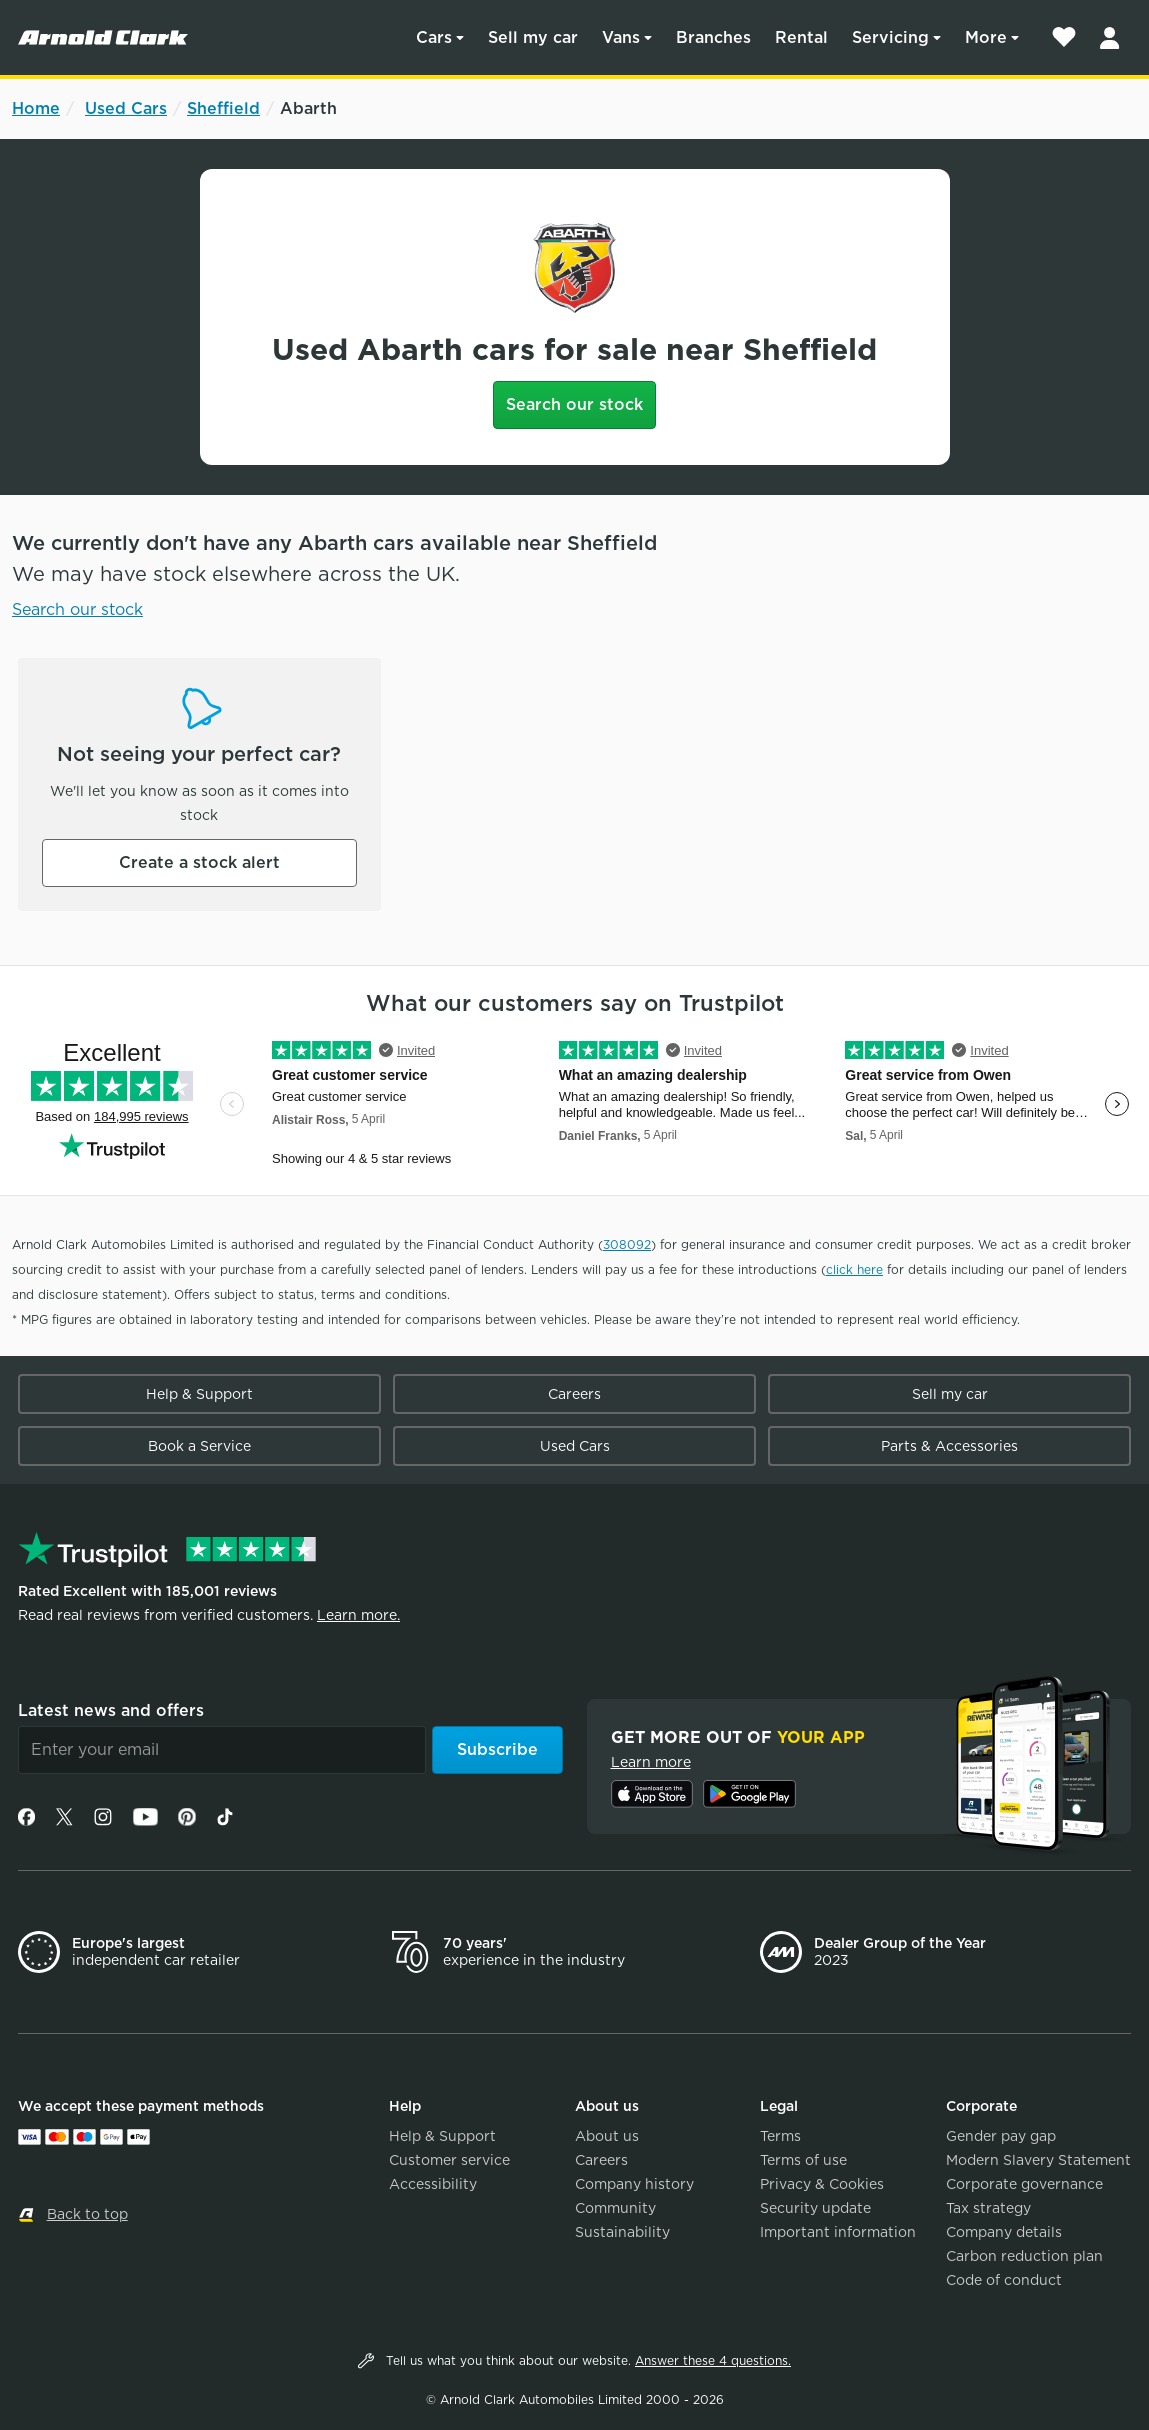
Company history (634, 2184)
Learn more (651, 1762)
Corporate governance (1024, 2184)
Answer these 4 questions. (713, 2360)
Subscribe (497, 1749)
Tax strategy (988, 2208)
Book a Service (199, 1446)
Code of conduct (1004, 2280)
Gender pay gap (1001, 2136)
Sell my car (533, 37)
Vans (621, 37)
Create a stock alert (199, 862)
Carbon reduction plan (1024, 2256)
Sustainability (622, 2232)
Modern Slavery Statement (1038, 2160)
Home (36, 108)
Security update (815, 2208)
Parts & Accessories (949, 1446)
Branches (713, 37)
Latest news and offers (111, 1710)
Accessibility (433, 2184)
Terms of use (803, 2160)
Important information (838, 2232)
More (986, 37)
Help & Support (199, 1394)
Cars (434, 37)
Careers (574, 1394)
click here (854, 1269)
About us (607, 2136)
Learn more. (358, 1615)
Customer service (449, 2160)
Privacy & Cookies (822, 2184)
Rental (801, 37)
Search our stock (574, 404)
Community (615, 2208)
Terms (780, 2136)
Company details (1004, 2232)
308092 (627, 1244)
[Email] (222, 1750)
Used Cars (126, 108)
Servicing (890, 37)
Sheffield (223, 108)
